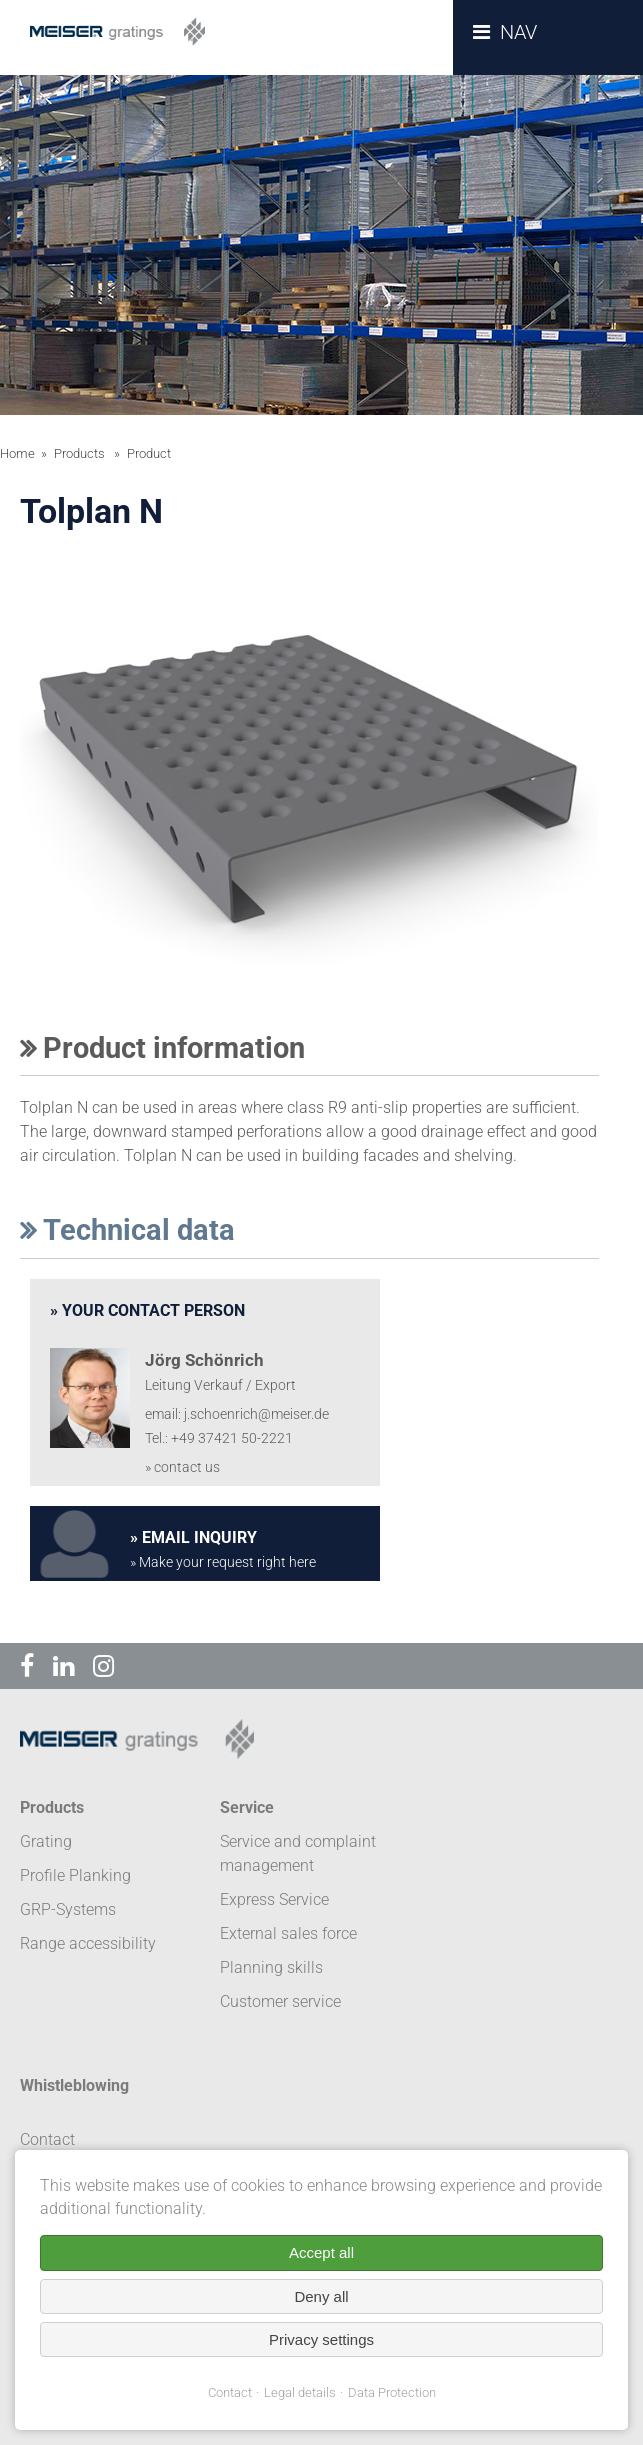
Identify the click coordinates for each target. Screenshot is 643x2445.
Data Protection (392, 2392)
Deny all (321, 2296)
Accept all (321, 2252)
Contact (230, 2392)
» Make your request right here (223, 1562)
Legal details (300, 2392)
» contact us (182, 1467)
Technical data (127, 1230)
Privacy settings (321, 2339)
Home (17, 453)
